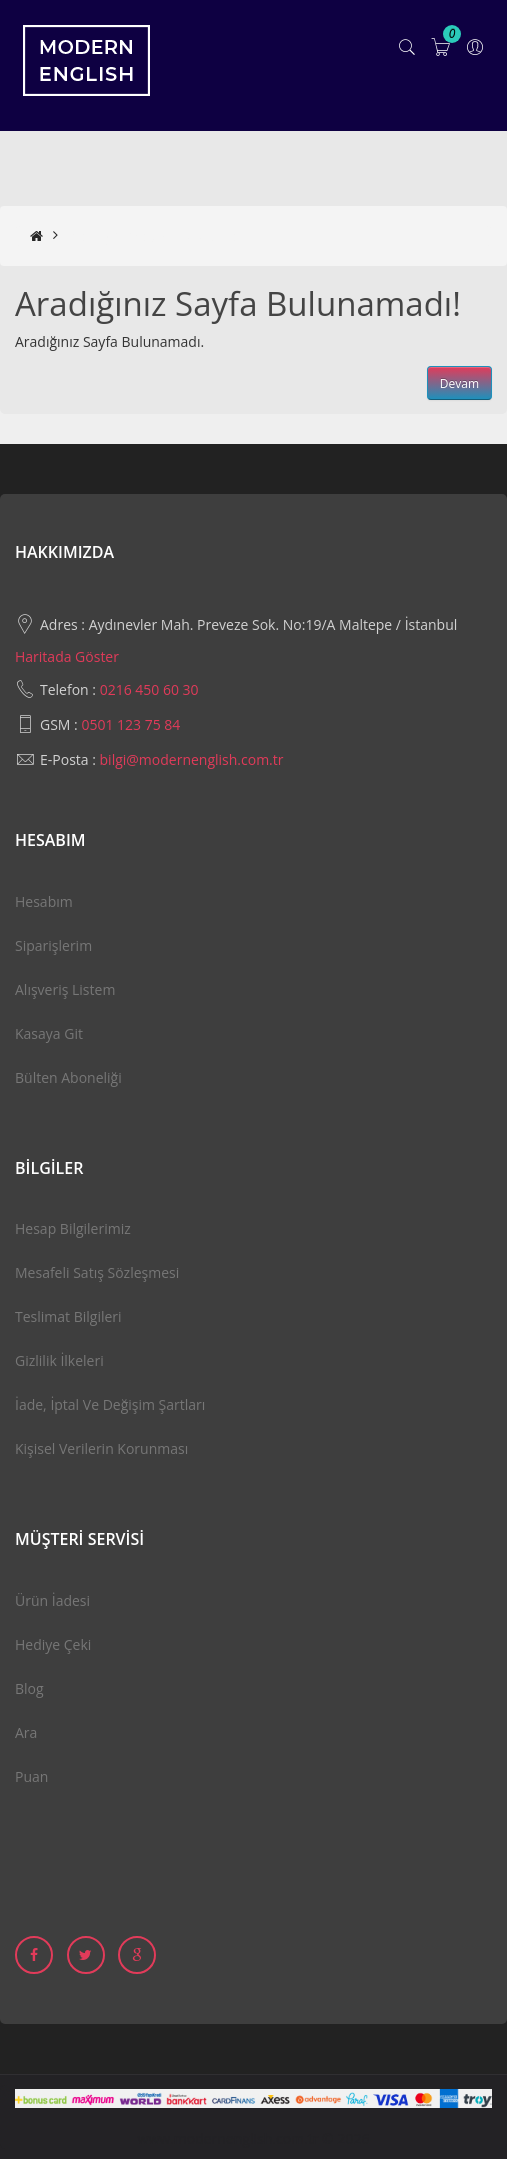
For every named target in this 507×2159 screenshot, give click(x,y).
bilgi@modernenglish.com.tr (192, 759)
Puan (31, 1776)
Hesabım (44, 901)
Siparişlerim (53, 945)
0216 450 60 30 (149, 689)
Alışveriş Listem (65, 989)
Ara (26, 1732)
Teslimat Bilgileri (68, 1316)
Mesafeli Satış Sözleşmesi (97, 1272)
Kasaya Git (49, 1033)
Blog (29, 1688)
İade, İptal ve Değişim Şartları (110, 1404)
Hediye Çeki (53, 1644)
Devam (459, 383)
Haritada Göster (67, 656)
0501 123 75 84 (130, 724)
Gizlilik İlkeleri (59, 1360)
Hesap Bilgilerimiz (73, 1228)
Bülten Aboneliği (68, 1077)
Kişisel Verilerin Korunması (101, 1448)
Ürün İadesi (52, 1600)
